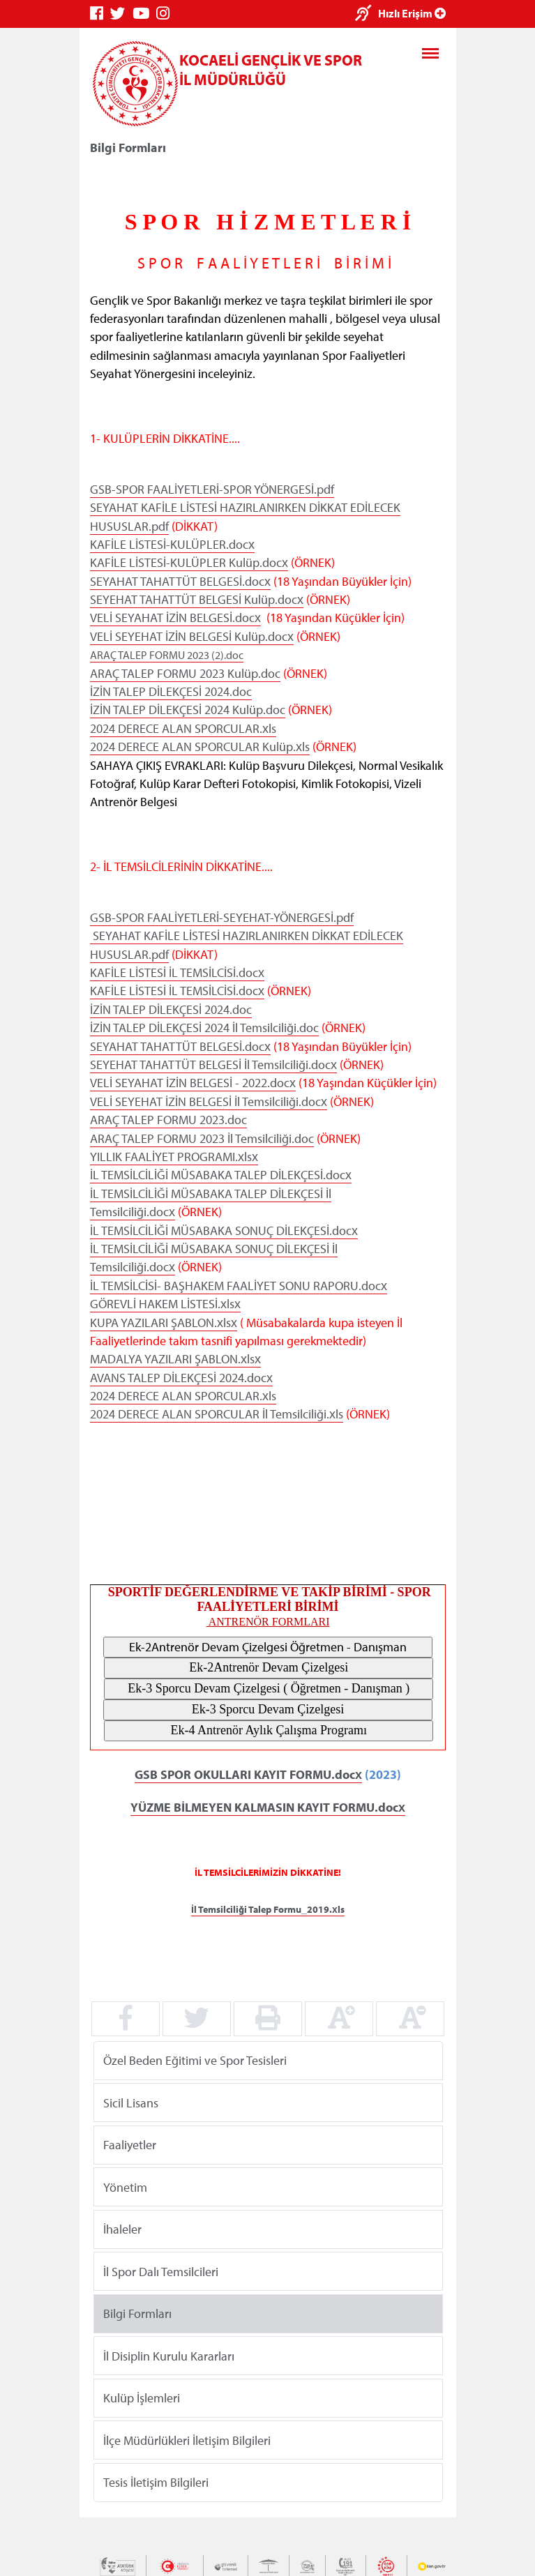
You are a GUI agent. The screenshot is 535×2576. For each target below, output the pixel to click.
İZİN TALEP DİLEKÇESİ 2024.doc (171, 691)
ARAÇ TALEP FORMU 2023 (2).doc (166, 655)
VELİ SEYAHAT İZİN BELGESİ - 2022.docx (193, 1083)
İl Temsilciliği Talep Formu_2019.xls (268, 1909)
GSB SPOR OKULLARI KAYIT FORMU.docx (247, 1774)
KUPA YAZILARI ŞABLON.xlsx (163, 1322)
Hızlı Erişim (412, 13)
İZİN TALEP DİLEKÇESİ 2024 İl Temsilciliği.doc (204, 1028)
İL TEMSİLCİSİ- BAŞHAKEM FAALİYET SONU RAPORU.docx (238, 1286)
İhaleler (122, 2229)
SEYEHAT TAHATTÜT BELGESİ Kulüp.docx (196, 599)
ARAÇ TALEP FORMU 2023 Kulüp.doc (185, 673)
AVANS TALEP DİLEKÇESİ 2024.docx (181, 1377)
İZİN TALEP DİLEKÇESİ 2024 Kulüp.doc (187, 710)
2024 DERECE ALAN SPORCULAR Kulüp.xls (200, 746)
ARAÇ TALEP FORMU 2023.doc (168, 1120)
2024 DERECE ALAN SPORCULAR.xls (183, 728)
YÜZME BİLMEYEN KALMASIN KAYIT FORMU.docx (267, 1806)
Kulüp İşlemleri (141, 2398)
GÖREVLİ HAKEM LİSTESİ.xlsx (165, 1304)
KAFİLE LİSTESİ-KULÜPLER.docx (172, 544)
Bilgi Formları (137, 2313)
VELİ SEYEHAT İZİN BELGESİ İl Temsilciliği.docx (208, 1101)
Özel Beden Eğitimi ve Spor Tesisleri (195, 2060)
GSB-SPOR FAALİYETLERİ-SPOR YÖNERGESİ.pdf (212, 489)
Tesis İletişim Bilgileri (156, 2482)
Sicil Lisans (130, 2103)
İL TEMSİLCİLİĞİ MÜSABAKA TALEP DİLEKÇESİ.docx (221, 1175)
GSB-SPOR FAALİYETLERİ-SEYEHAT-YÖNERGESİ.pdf (222, 917)
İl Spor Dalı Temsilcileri (160, 2272)
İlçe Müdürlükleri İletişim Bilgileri (187, 2440)
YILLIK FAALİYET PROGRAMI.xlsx (174, 1157)
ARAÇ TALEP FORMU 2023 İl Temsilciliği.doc (202, 1138)
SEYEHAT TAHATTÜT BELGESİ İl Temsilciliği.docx (213, 1064)
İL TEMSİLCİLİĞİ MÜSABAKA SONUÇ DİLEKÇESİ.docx (224, 1230)
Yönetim (125, 2187)
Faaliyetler (129, 2145)
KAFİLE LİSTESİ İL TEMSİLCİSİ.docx (177, 972)
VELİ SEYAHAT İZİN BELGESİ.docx (175, 617)
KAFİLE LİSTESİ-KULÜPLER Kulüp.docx (189, 562)
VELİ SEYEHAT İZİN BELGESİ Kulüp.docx (192, 636)
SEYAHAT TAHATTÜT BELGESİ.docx (180, 581)
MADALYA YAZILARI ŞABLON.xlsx (175, 1359)
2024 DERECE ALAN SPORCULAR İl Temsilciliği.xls (216, 1414)
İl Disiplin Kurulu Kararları (168, 2356)
